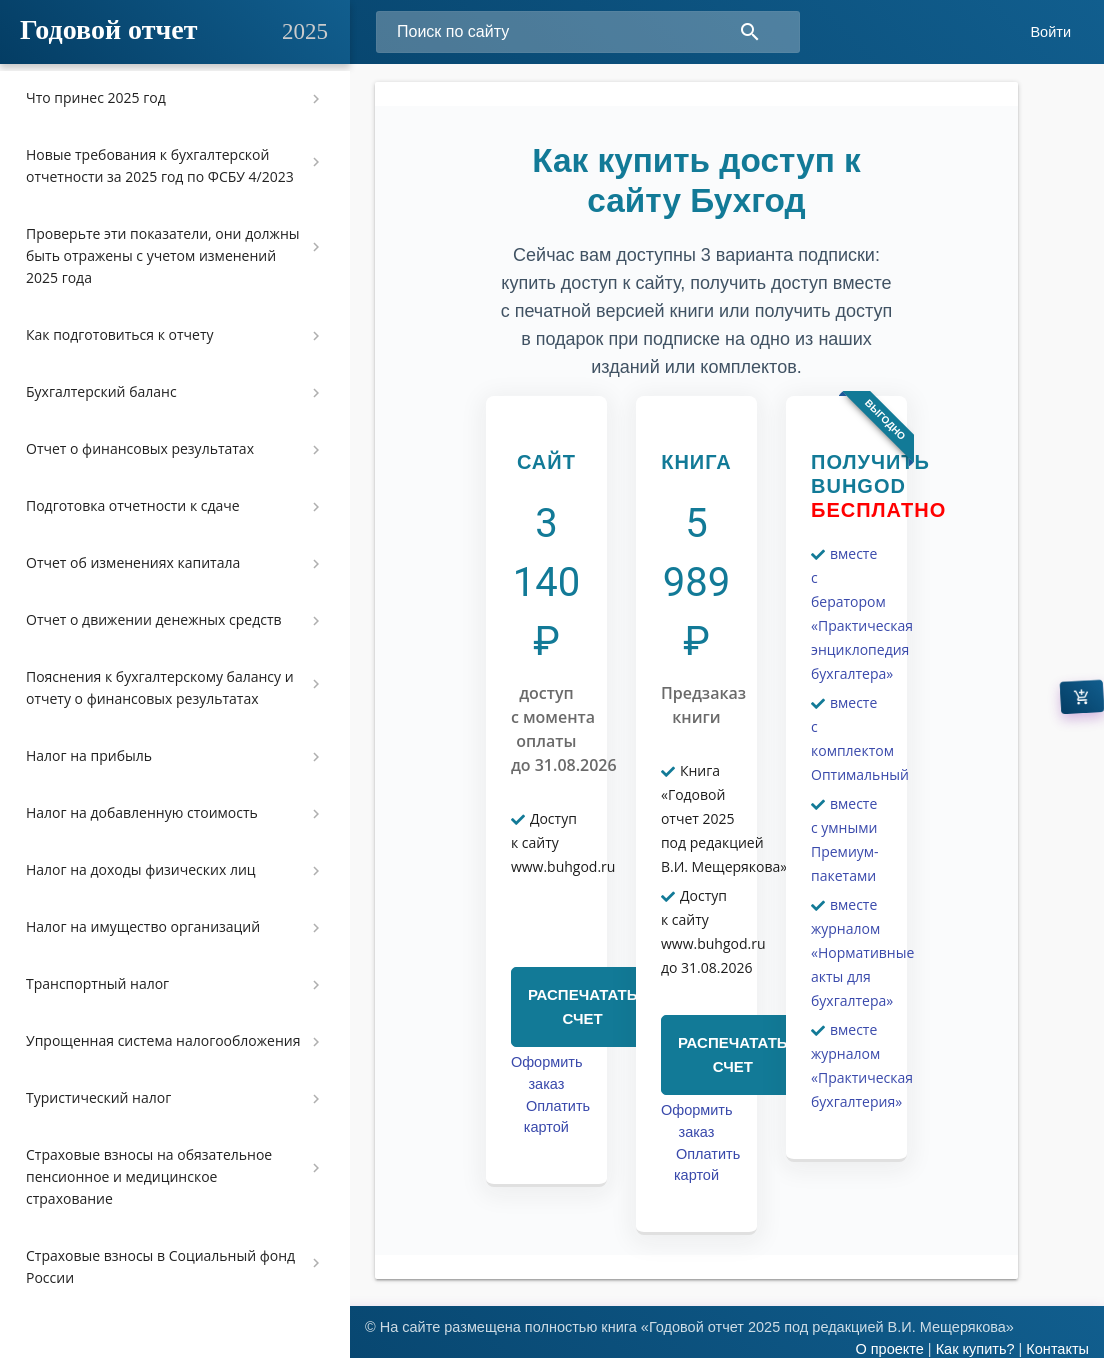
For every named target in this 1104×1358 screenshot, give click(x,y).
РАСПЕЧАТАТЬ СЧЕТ (583, 1006)
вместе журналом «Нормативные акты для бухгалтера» (862, 952)
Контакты (1057, 1349)
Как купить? (975, 1349)
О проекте (889, 1349)
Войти (1050, 32)
